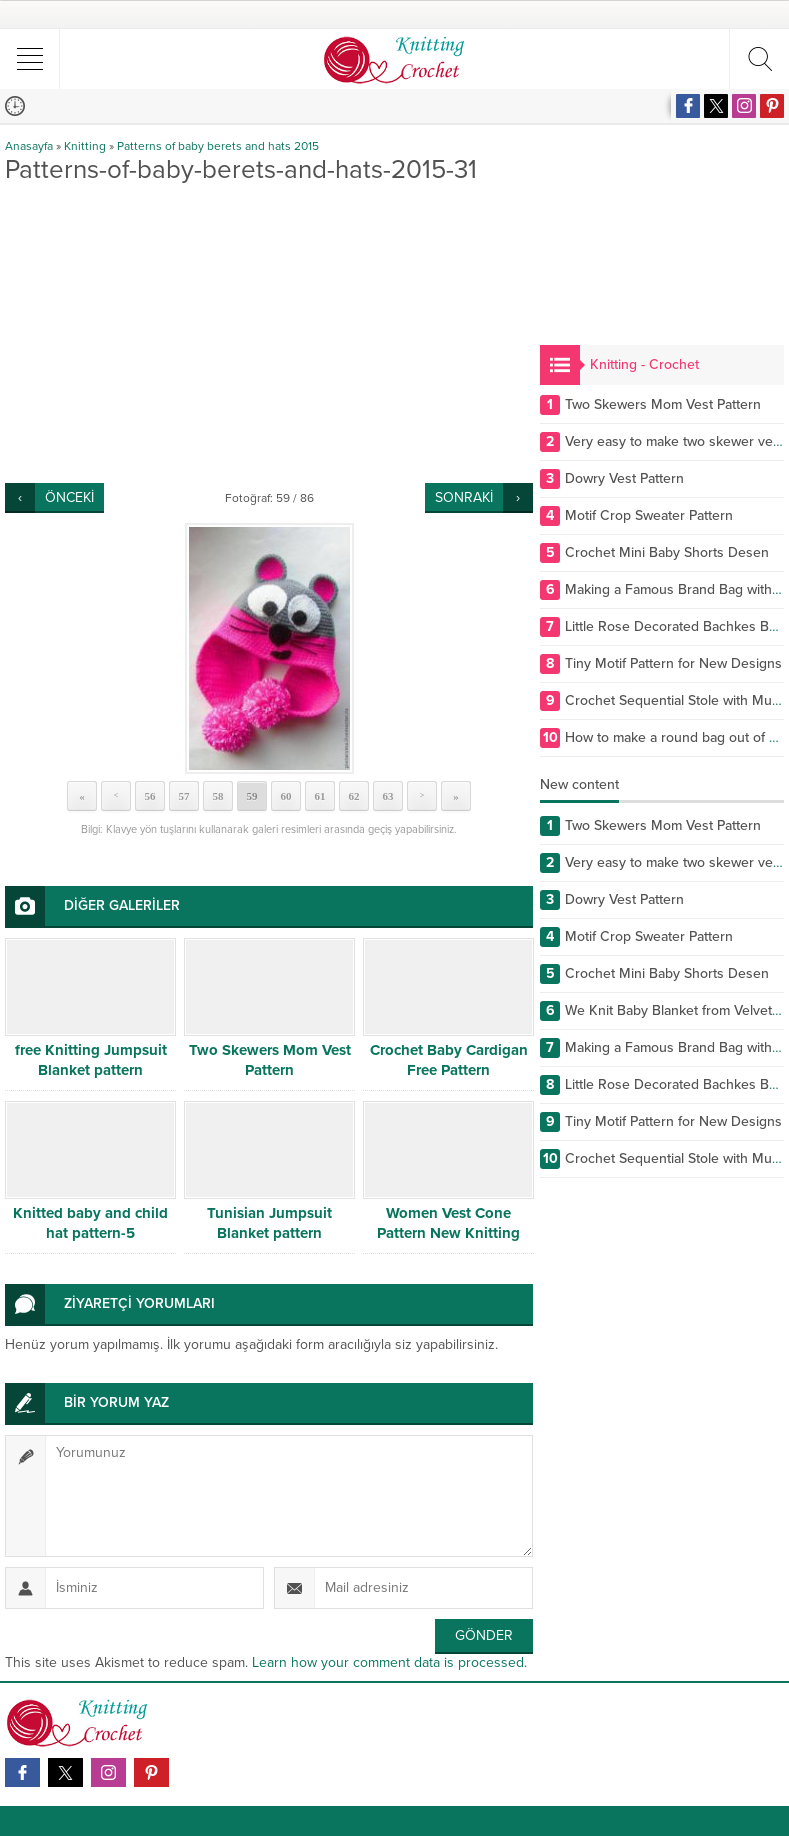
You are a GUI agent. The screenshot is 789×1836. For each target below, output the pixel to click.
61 (320, 796)
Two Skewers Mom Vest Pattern (270, 1060)
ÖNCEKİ (69, 497)
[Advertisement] (269, 333)
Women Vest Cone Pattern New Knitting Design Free (448, 1233)
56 (150, 796)
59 (252, 796)
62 (354, 796)
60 (286, 796)
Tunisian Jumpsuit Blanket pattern (269, 1223)
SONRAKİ (464, 497)
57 (184, 796)
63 (388, 796)
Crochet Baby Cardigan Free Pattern (449, 1060)
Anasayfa (29, 146)
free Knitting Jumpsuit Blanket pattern (91, 1060)
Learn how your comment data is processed (388, 1662)
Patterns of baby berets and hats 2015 (218, 146)
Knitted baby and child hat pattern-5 (90, 1223)
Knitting (85, 146)
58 (218, 796)
